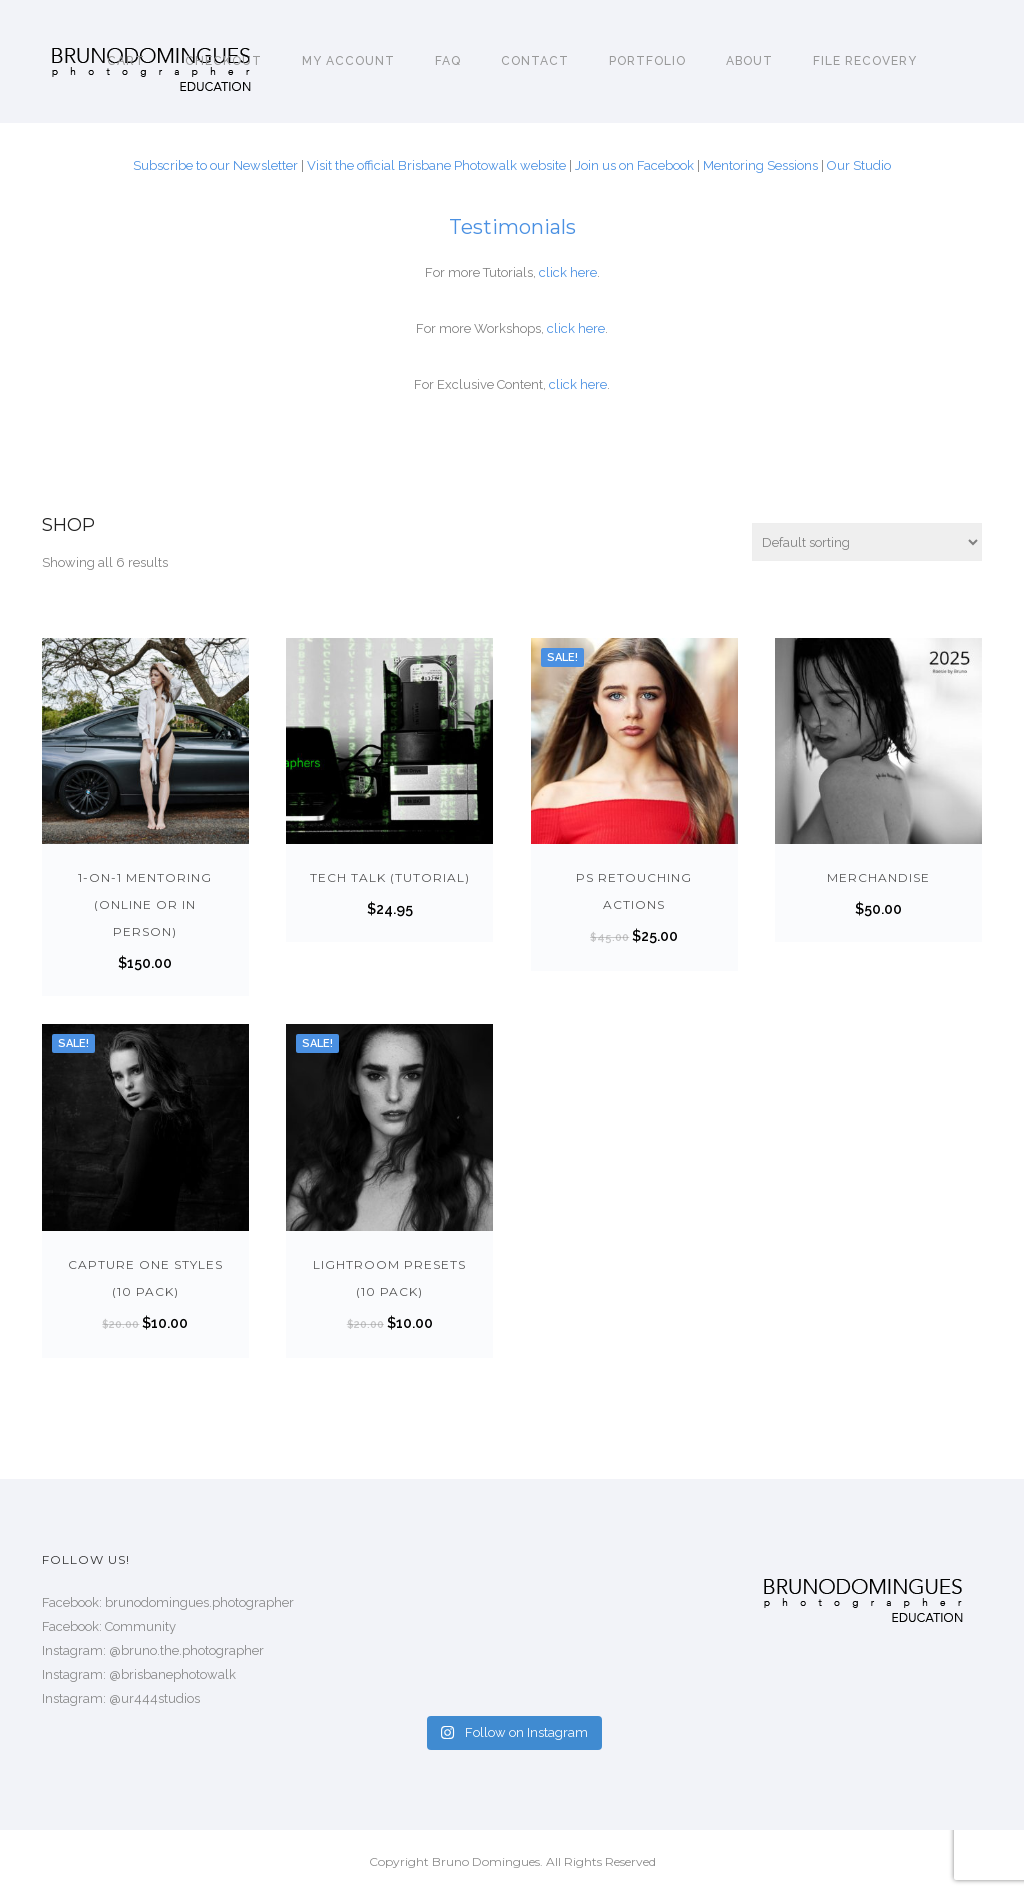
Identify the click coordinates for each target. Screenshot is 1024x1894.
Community (140, 1626)
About (749, 61)
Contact (535, 61)
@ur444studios (154, 1698)
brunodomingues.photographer (199, 1602)
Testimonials (512, 227)
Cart (126, 61)
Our (840, 165)
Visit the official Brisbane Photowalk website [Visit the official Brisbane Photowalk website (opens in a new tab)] (436, 165)
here (583, 272)
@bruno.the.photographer (186, 1650)
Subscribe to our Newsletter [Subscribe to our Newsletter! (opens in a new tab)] (215, 165)
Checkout (223, 61)
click (554, 272)
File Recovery (865, 61)
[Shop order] (867, 542)
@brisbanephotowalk (172, 1674)
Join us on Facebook (634, 165)
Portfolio (647, 61)
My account (348, 61)
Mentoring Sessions (760, 165)
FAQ (448, 61)
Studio (872, 165)
